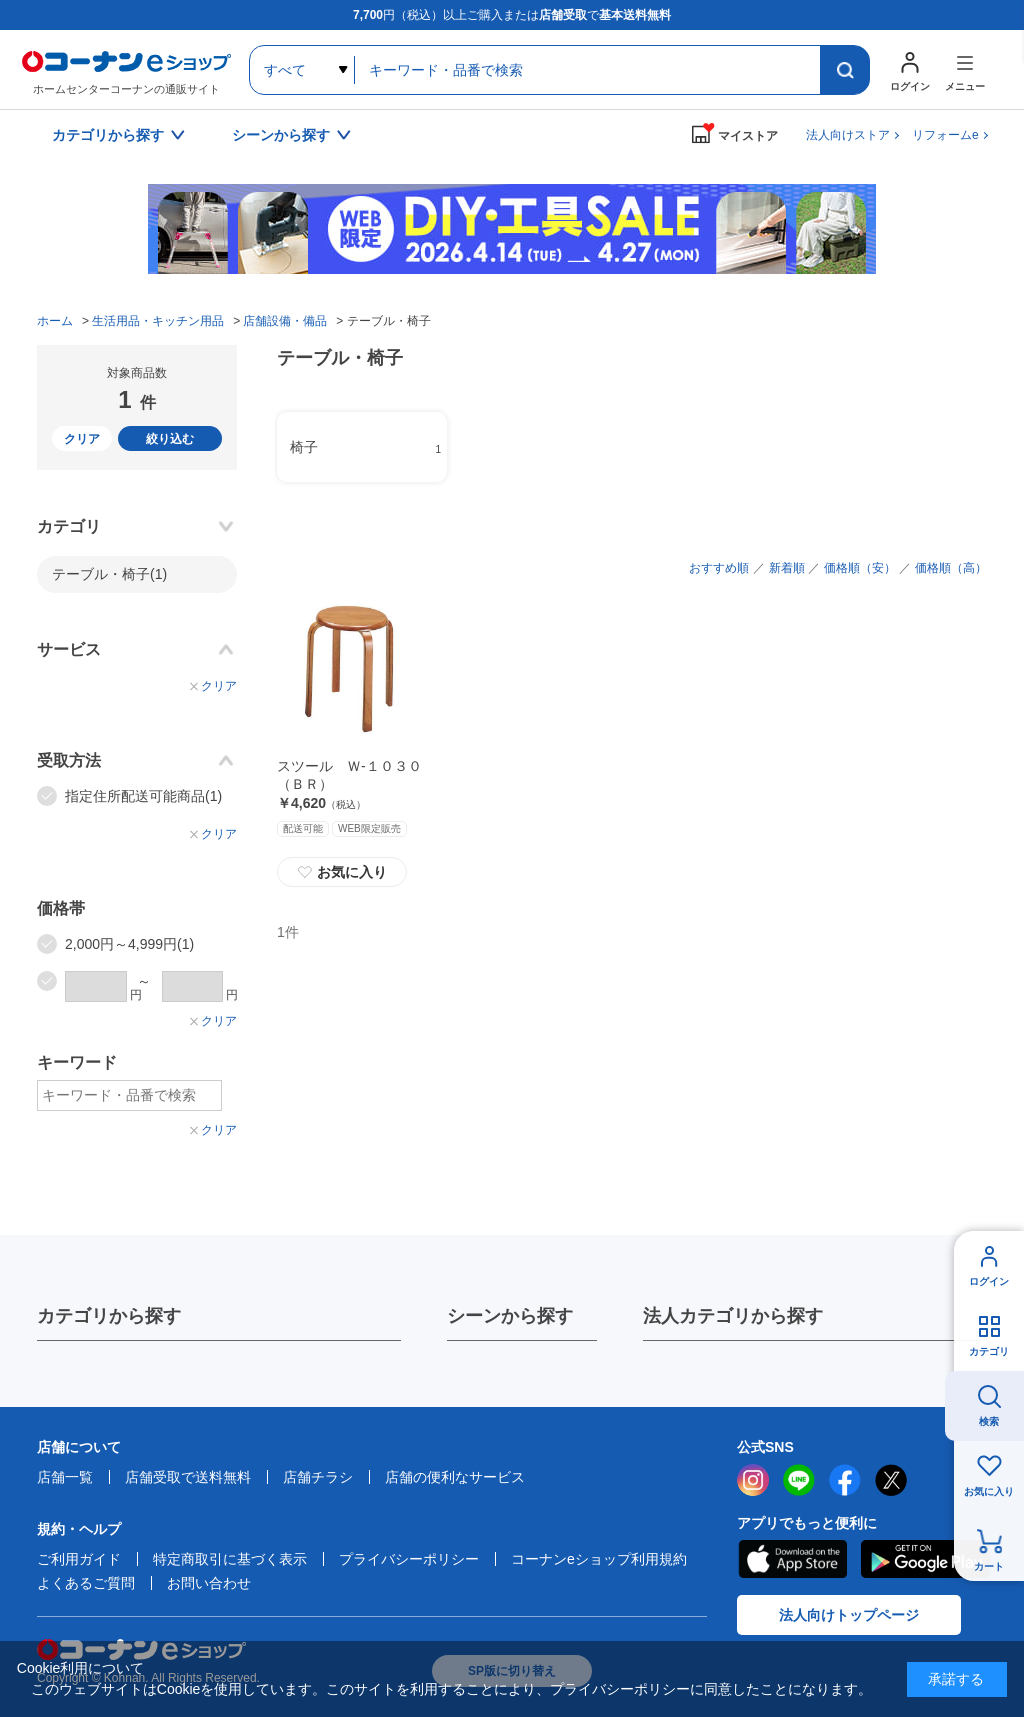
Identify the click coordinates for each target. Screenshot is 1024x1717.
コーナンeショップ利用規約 (599, 1559)
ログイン (989, 1281)
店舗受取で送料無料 (188, 1477)
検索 (989, 1421)
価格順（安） (860, 568)
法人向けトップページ (849, 1615)
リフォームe (945, 135)
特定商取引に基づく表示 (230, 1559)
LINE (799, 1480)
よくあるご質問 (86, 1583)
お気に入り (342, 872)
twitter (891, 1480)
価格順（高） (951, 568)
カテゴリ (989, 1351)
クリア (82, 439)
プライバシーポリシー (409, 1559)
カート (989, 1566)
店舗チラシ (318, 1477)
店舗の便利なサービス (455, 1477)
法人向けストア (848, 135)
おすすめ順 (719, 568)
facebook (845, 1480)
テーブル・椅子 (109, 574)
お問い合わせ (209, 1583)
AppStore (792, 1559)
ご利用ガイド (79, 1559)
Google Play (925, 1559)
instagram (753, 1480)
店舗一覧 (65, 1477)
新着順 (787, 568)
